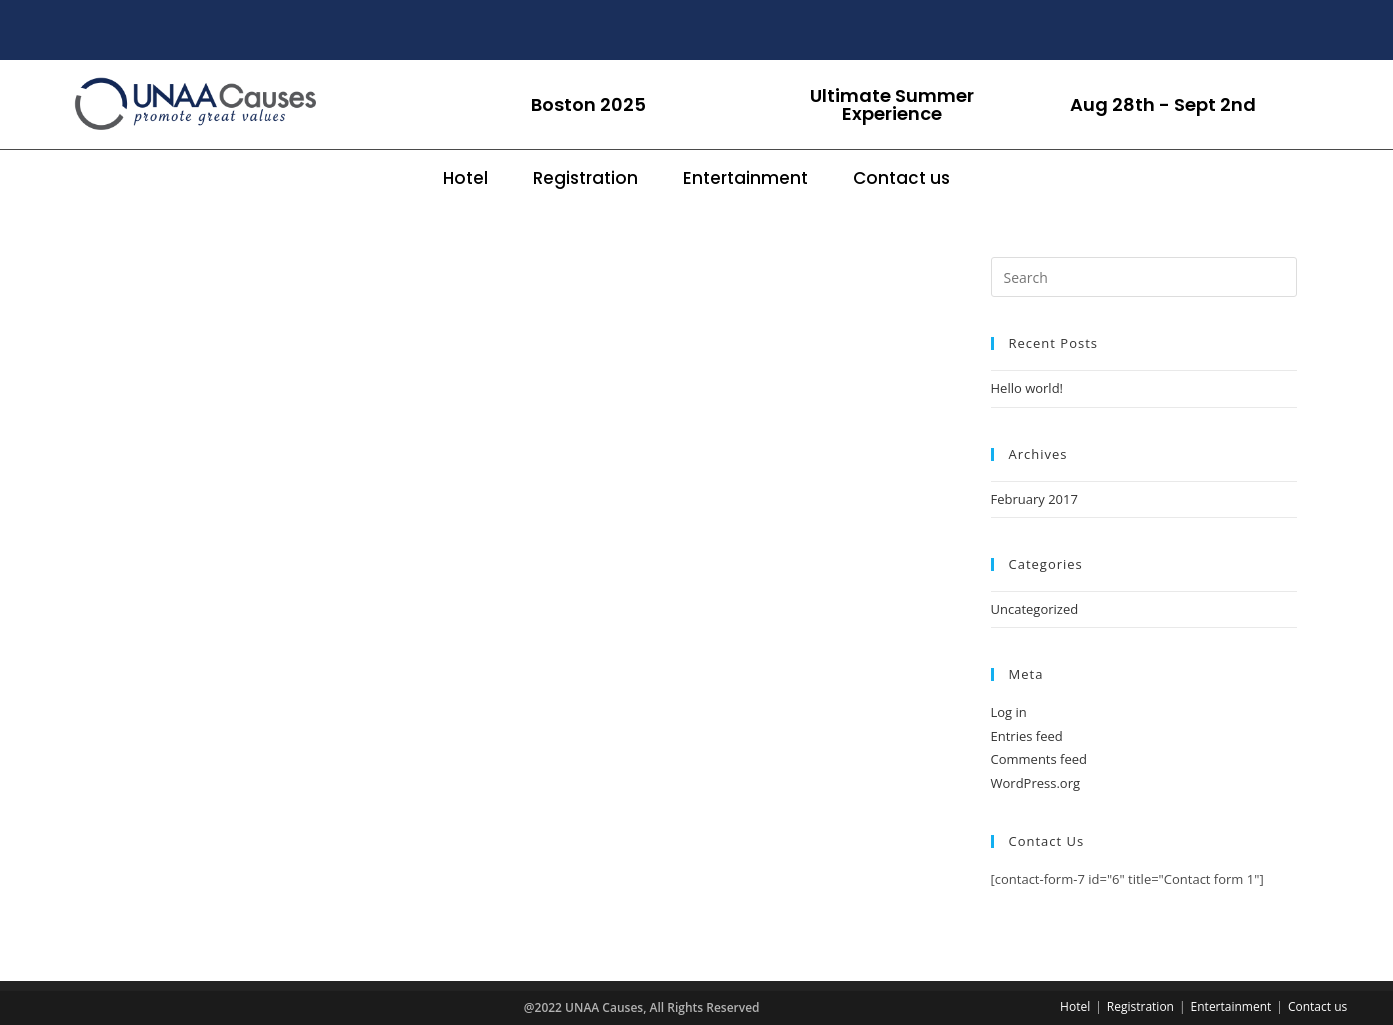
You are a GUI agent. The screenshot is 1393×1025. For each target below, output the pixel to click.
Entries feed (1027, 736)
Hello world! (1027, 388)
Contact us (901, 178)
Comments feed (1039, 759)
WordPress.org (1036, 783)
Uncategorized (1035, 609)
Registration (585, 178)
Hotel (465, 178)
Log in (1009, 712)
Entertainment (745, 178)
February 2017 (1034, 499)
